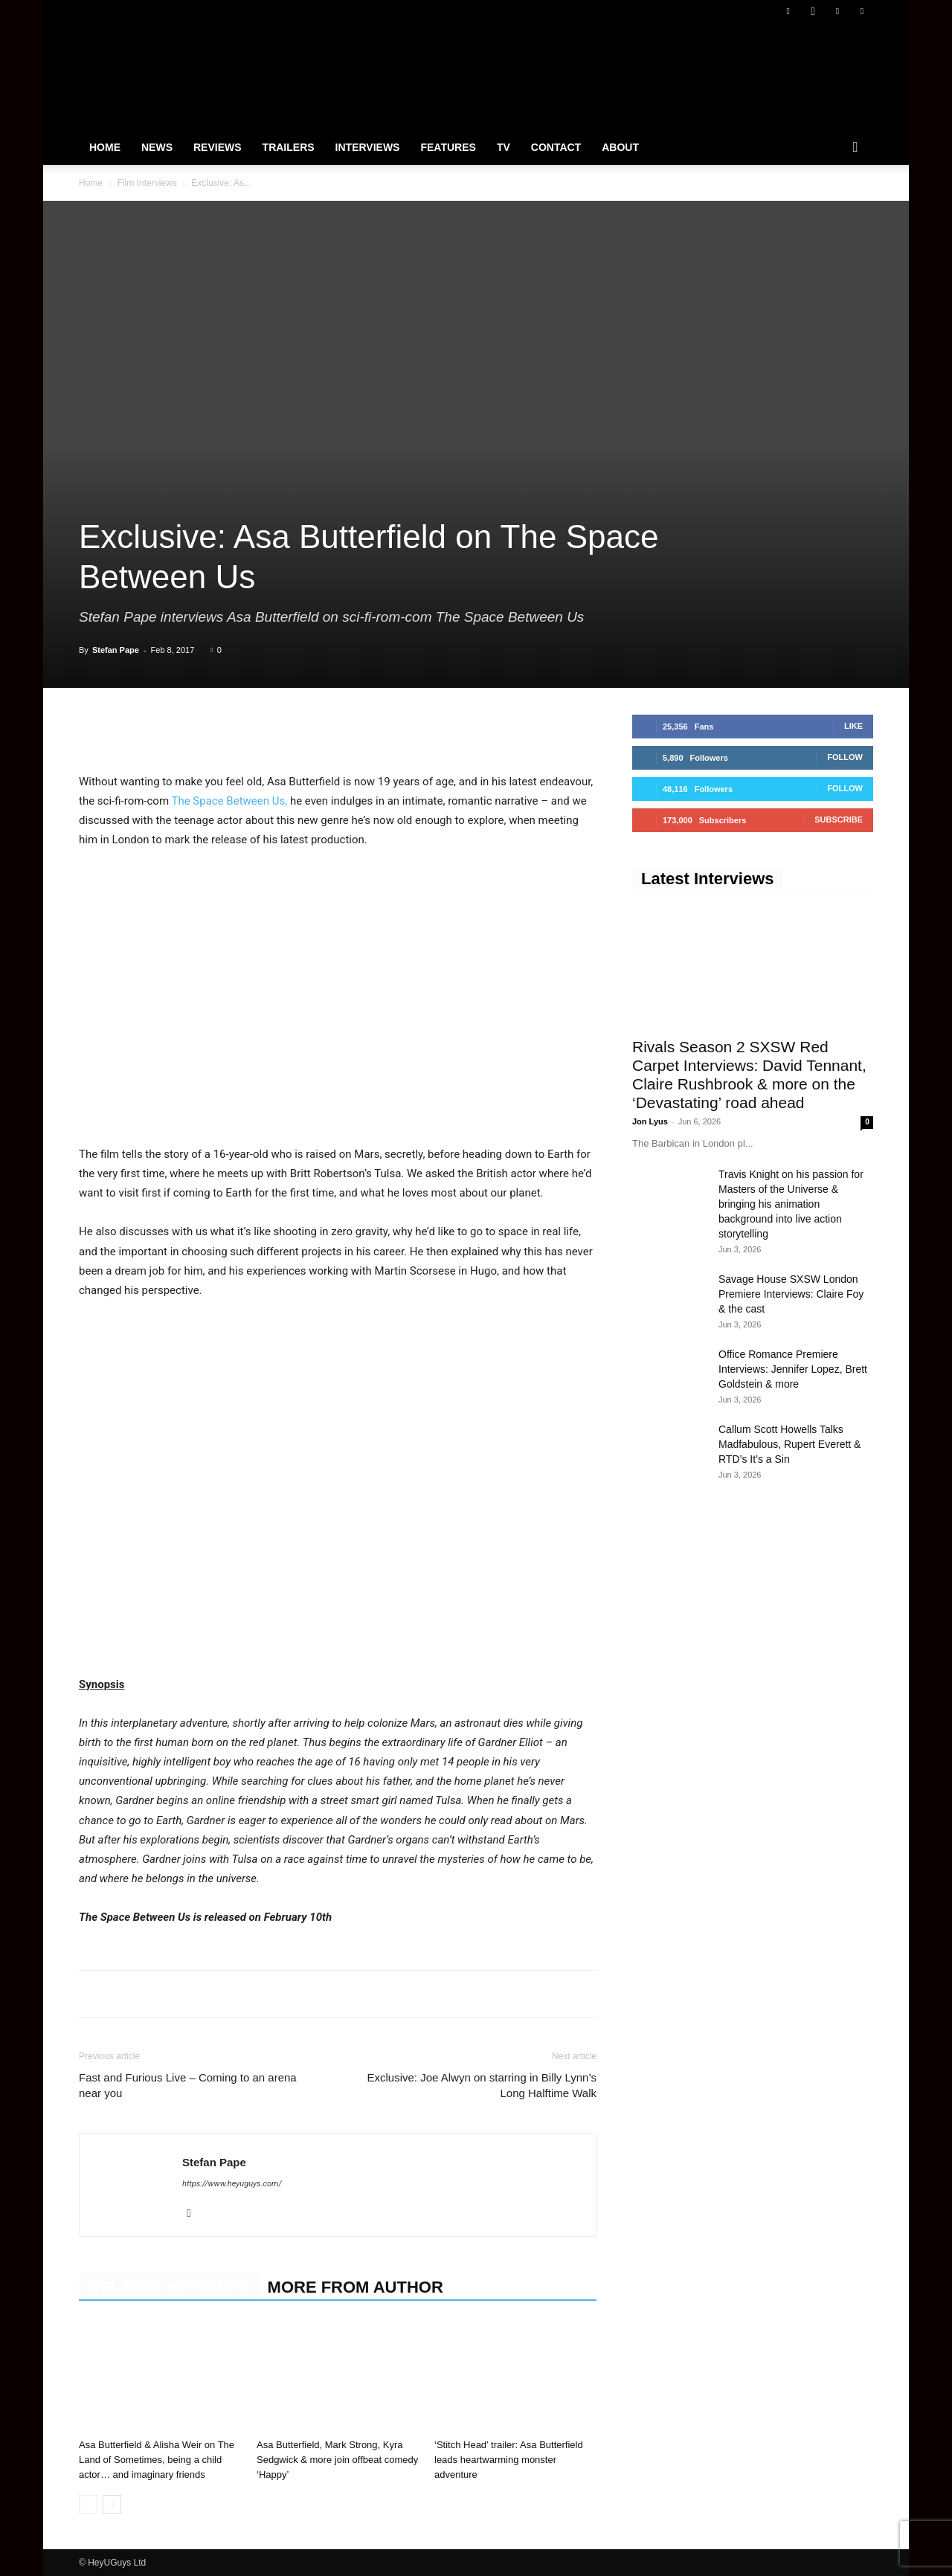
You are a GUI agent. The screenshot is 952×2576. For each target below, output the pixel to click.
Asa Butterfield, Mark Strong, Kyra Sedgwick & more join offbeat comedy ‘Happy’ (337, 2459)
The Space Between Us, (229, 801)
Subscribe (838, 819)
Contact (556, 147)
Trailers (289, 147)
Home (104, 147)
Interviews (367, 147)
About (620, 147)
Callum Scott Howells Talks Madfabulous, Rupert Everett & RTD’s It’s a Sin (789, 1444)
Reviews (217, 147)
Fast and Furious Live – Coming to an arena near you (188, 2085)
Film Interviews (147, 183)
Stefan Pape (115, 649)
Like (853, 725)
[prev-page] (88, 2504)
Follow (845, 757)
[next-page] (112, 2504)
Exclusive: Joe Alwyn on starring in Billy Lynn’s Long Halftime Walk (481, 2085)
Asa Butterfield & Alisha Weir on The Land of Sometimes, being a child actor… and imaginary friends (156, 2459)
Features (447, 147)
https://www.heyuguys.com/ (232, 2184)
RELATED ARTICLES (169, 2287)
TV (503, 147)
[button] (855, 148)
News (157, 147)
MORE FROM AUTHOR (355, 2287)
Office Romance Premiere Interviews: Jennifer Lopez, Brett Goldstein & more (792, 1369)
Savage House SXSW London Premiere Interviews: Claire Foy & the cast (790, 1294)
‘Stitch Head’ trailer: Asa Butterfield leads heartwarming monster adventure (508, 2459)
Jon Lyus (650, 1121)
